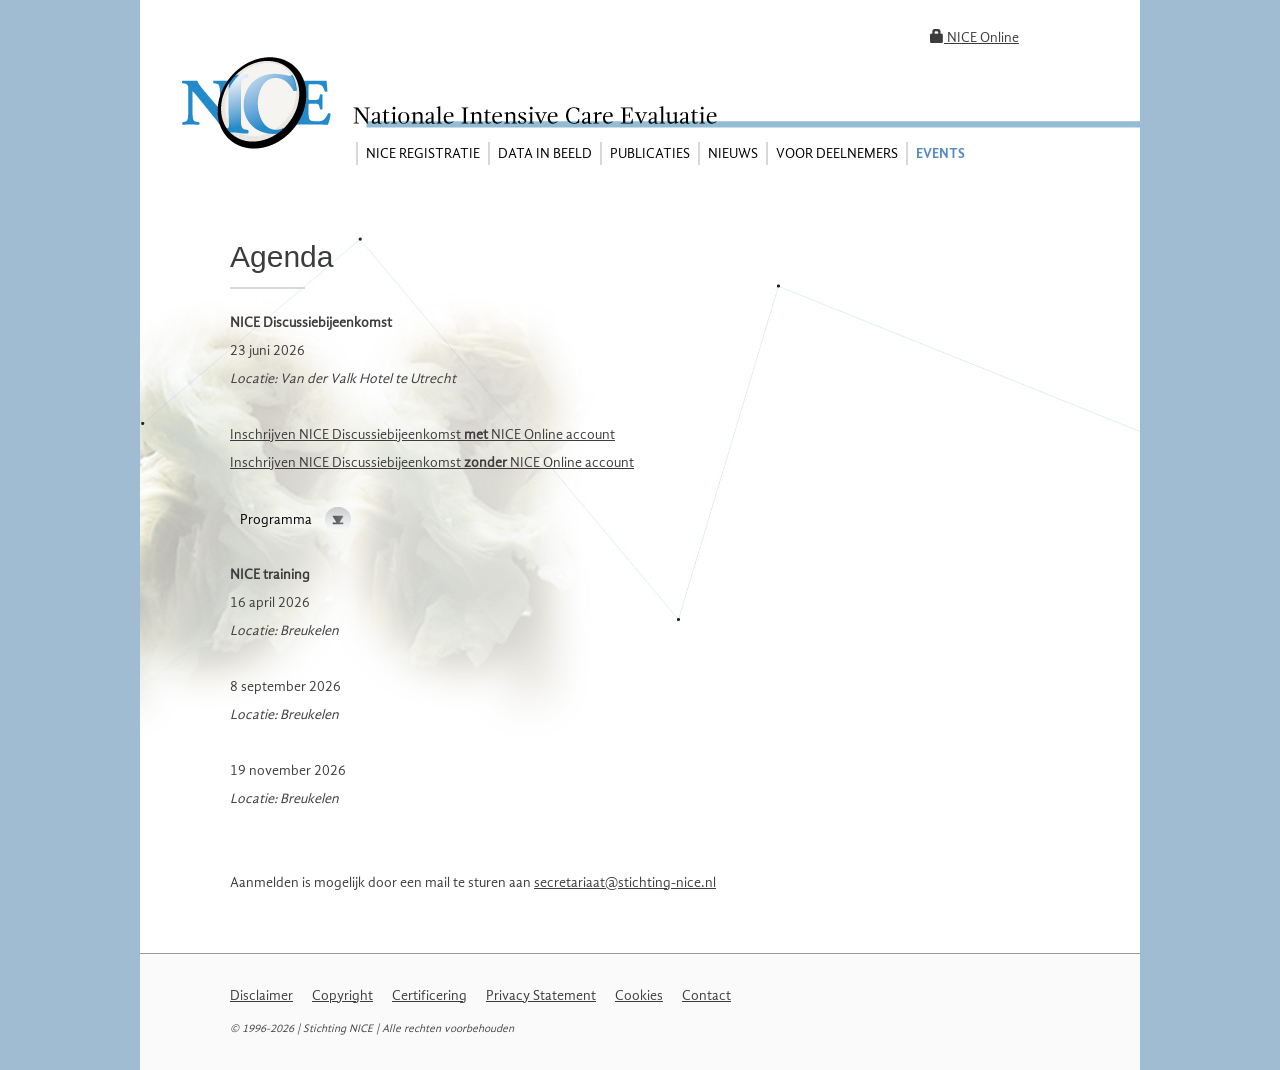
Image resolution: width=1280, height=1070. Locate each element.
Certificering (429, 995)
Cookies (639, 995)
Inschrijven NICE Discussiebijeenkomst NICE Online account (422, 434)
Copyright (342, 995)
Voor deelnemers (837, 153)
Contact (706, 995)
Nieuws (733, 153)
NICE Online (974, 37)
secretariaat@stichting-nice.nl (625, 882)
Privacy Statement (541, 995)
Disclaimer (261, 995)
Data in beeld (545, 153)
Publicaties (650, 153)
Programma (276, 519)
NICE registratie (423, 153)
